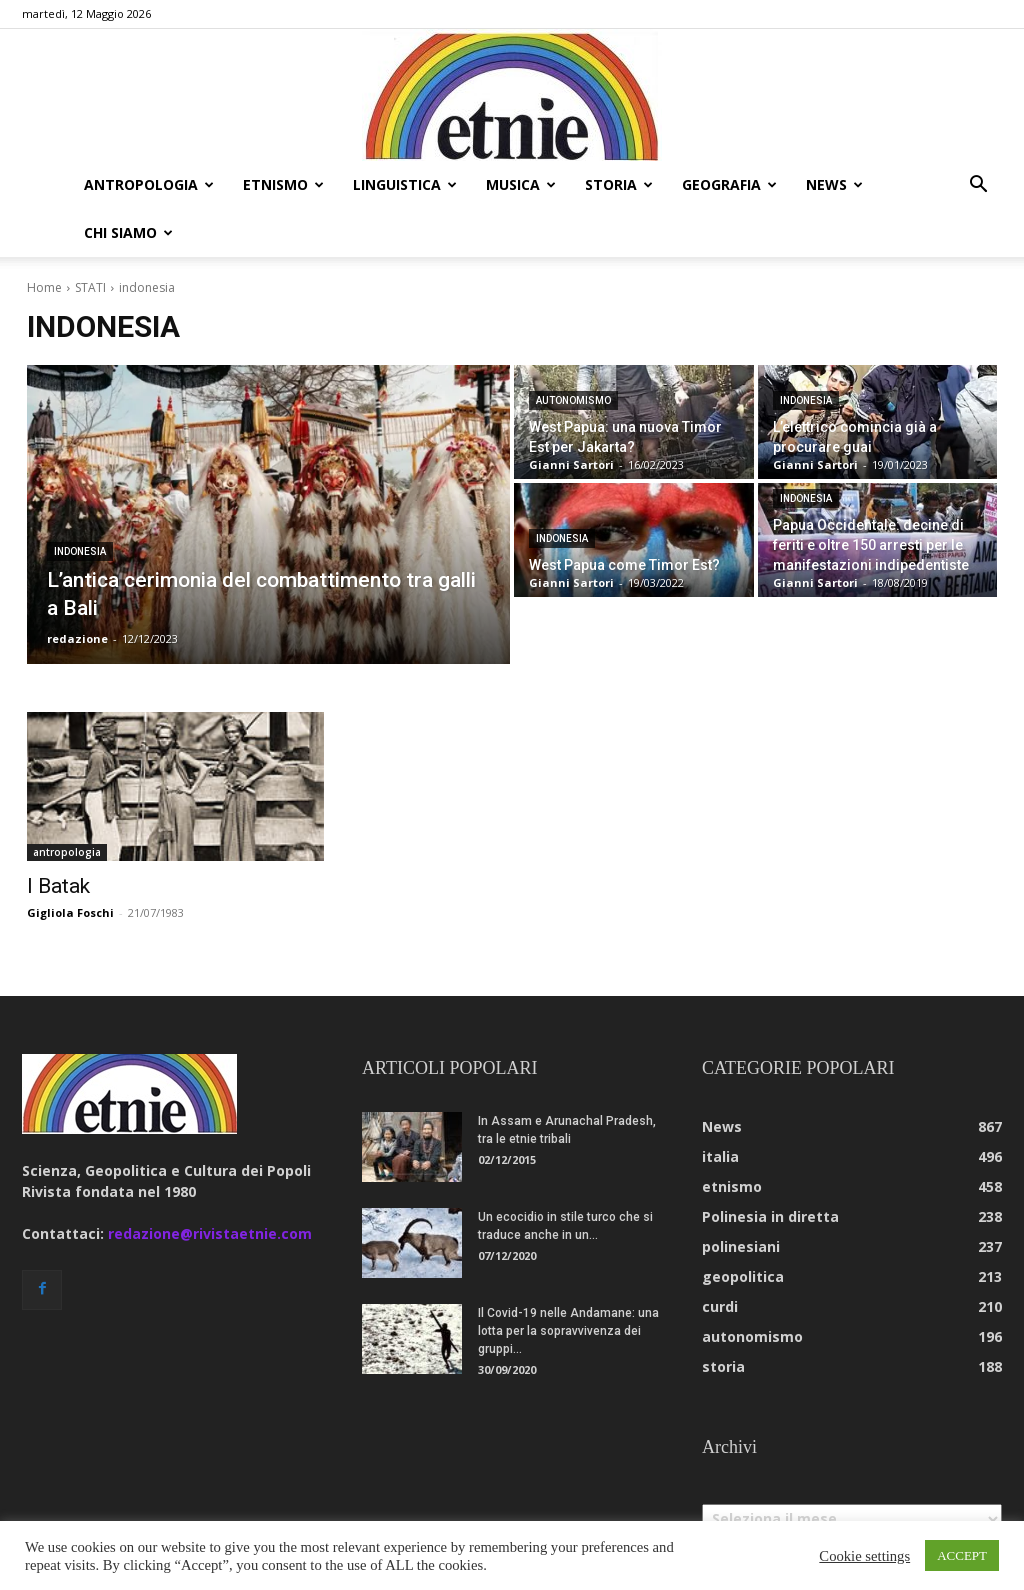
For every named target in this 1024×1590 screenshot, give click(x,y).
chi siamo (128, 232)
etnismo (283, 184)
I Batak (58, 886)
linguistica (405, 184)
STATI (90, 287)
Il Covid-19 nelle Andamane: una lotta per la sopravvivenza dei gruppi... (568, 1331)
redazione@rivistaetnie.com (210, 1233)
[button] (978, 186)
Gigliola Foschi (70, 912)
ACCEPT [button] (962, 1555)
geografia (729, 184)
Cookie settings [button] (864, 1556)
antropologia (149, 184)
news (834, 184)
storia (619, 184)
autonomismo (573, 400)
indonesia (80, 551)
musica (521, 184)
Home (44, 287)
